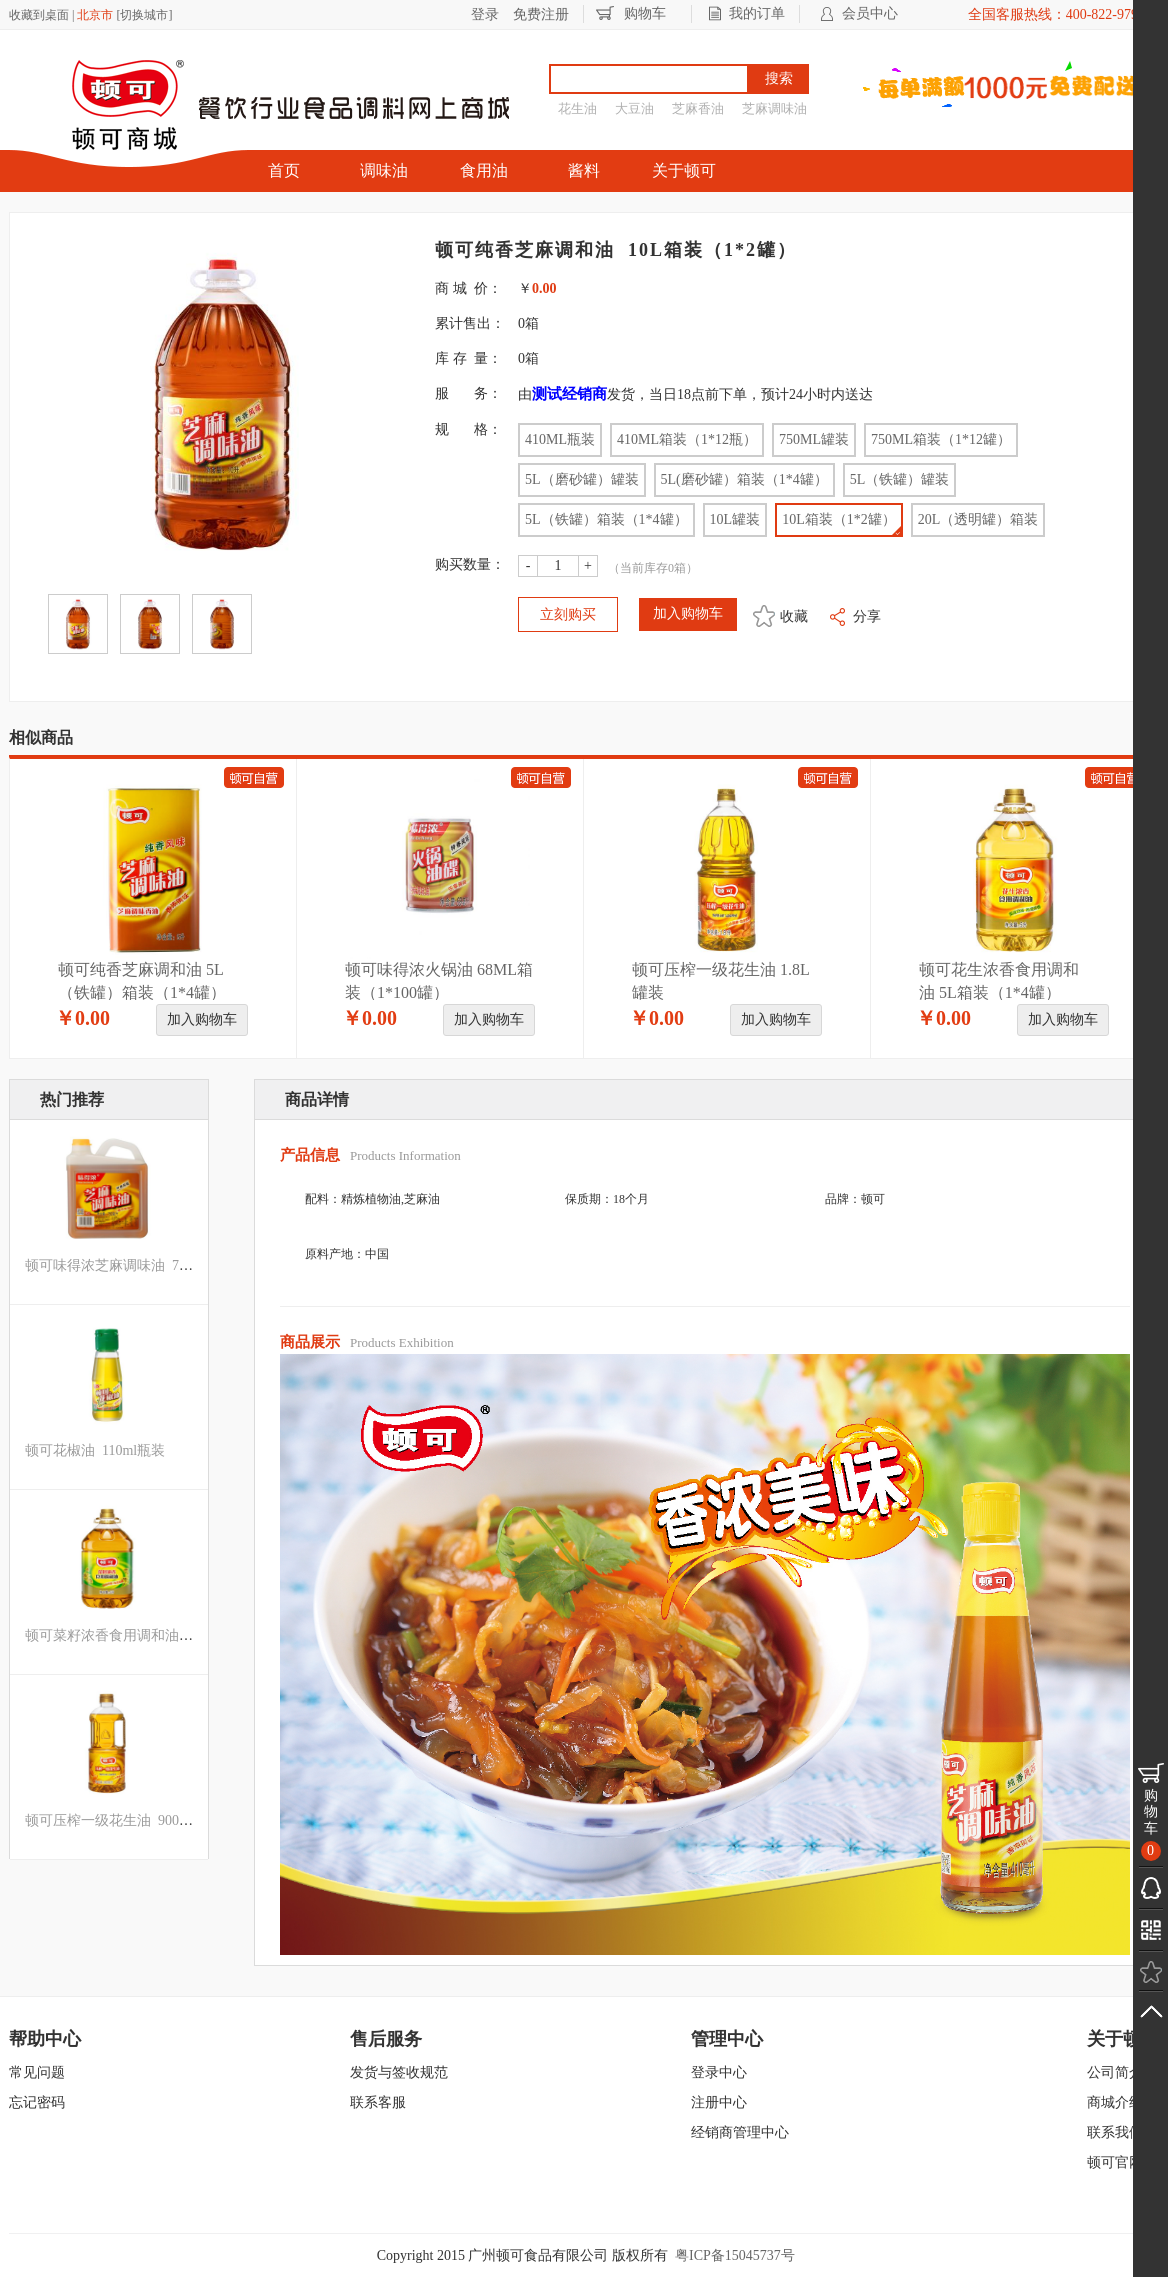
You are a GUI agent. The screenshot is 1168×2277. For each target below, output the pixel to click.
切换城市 (144, 15)
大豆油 (634, 108)
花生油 (577, 108)
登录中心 (719, 2072)
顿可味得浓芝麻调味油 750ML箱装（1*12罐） (168, 1265)
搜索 (779, 78)
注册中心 (719, 2102)
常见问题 (37, 2072)
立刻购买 (568, 614)
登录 (485, 14)
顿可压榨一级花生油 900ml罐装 (123, 1820)
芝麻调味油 (774, 108)
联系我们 (1115, 2132)
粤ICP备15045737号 (735, 2255)
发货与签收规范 (399, 2072)
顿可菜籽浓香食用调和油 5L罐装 (127, 1635)
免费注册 (541, 14)
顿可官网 (1115, 2162)
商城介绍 (1115, 2102)
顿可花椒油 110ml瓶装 (95, 1450)
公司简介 (1115, 2072)
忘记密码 (37, 2102)
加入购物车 (202, 1019)
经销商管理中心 (740, 2132)
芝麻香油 (698, 108)
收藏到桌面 (39, 15)
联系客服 (378, 2102)
